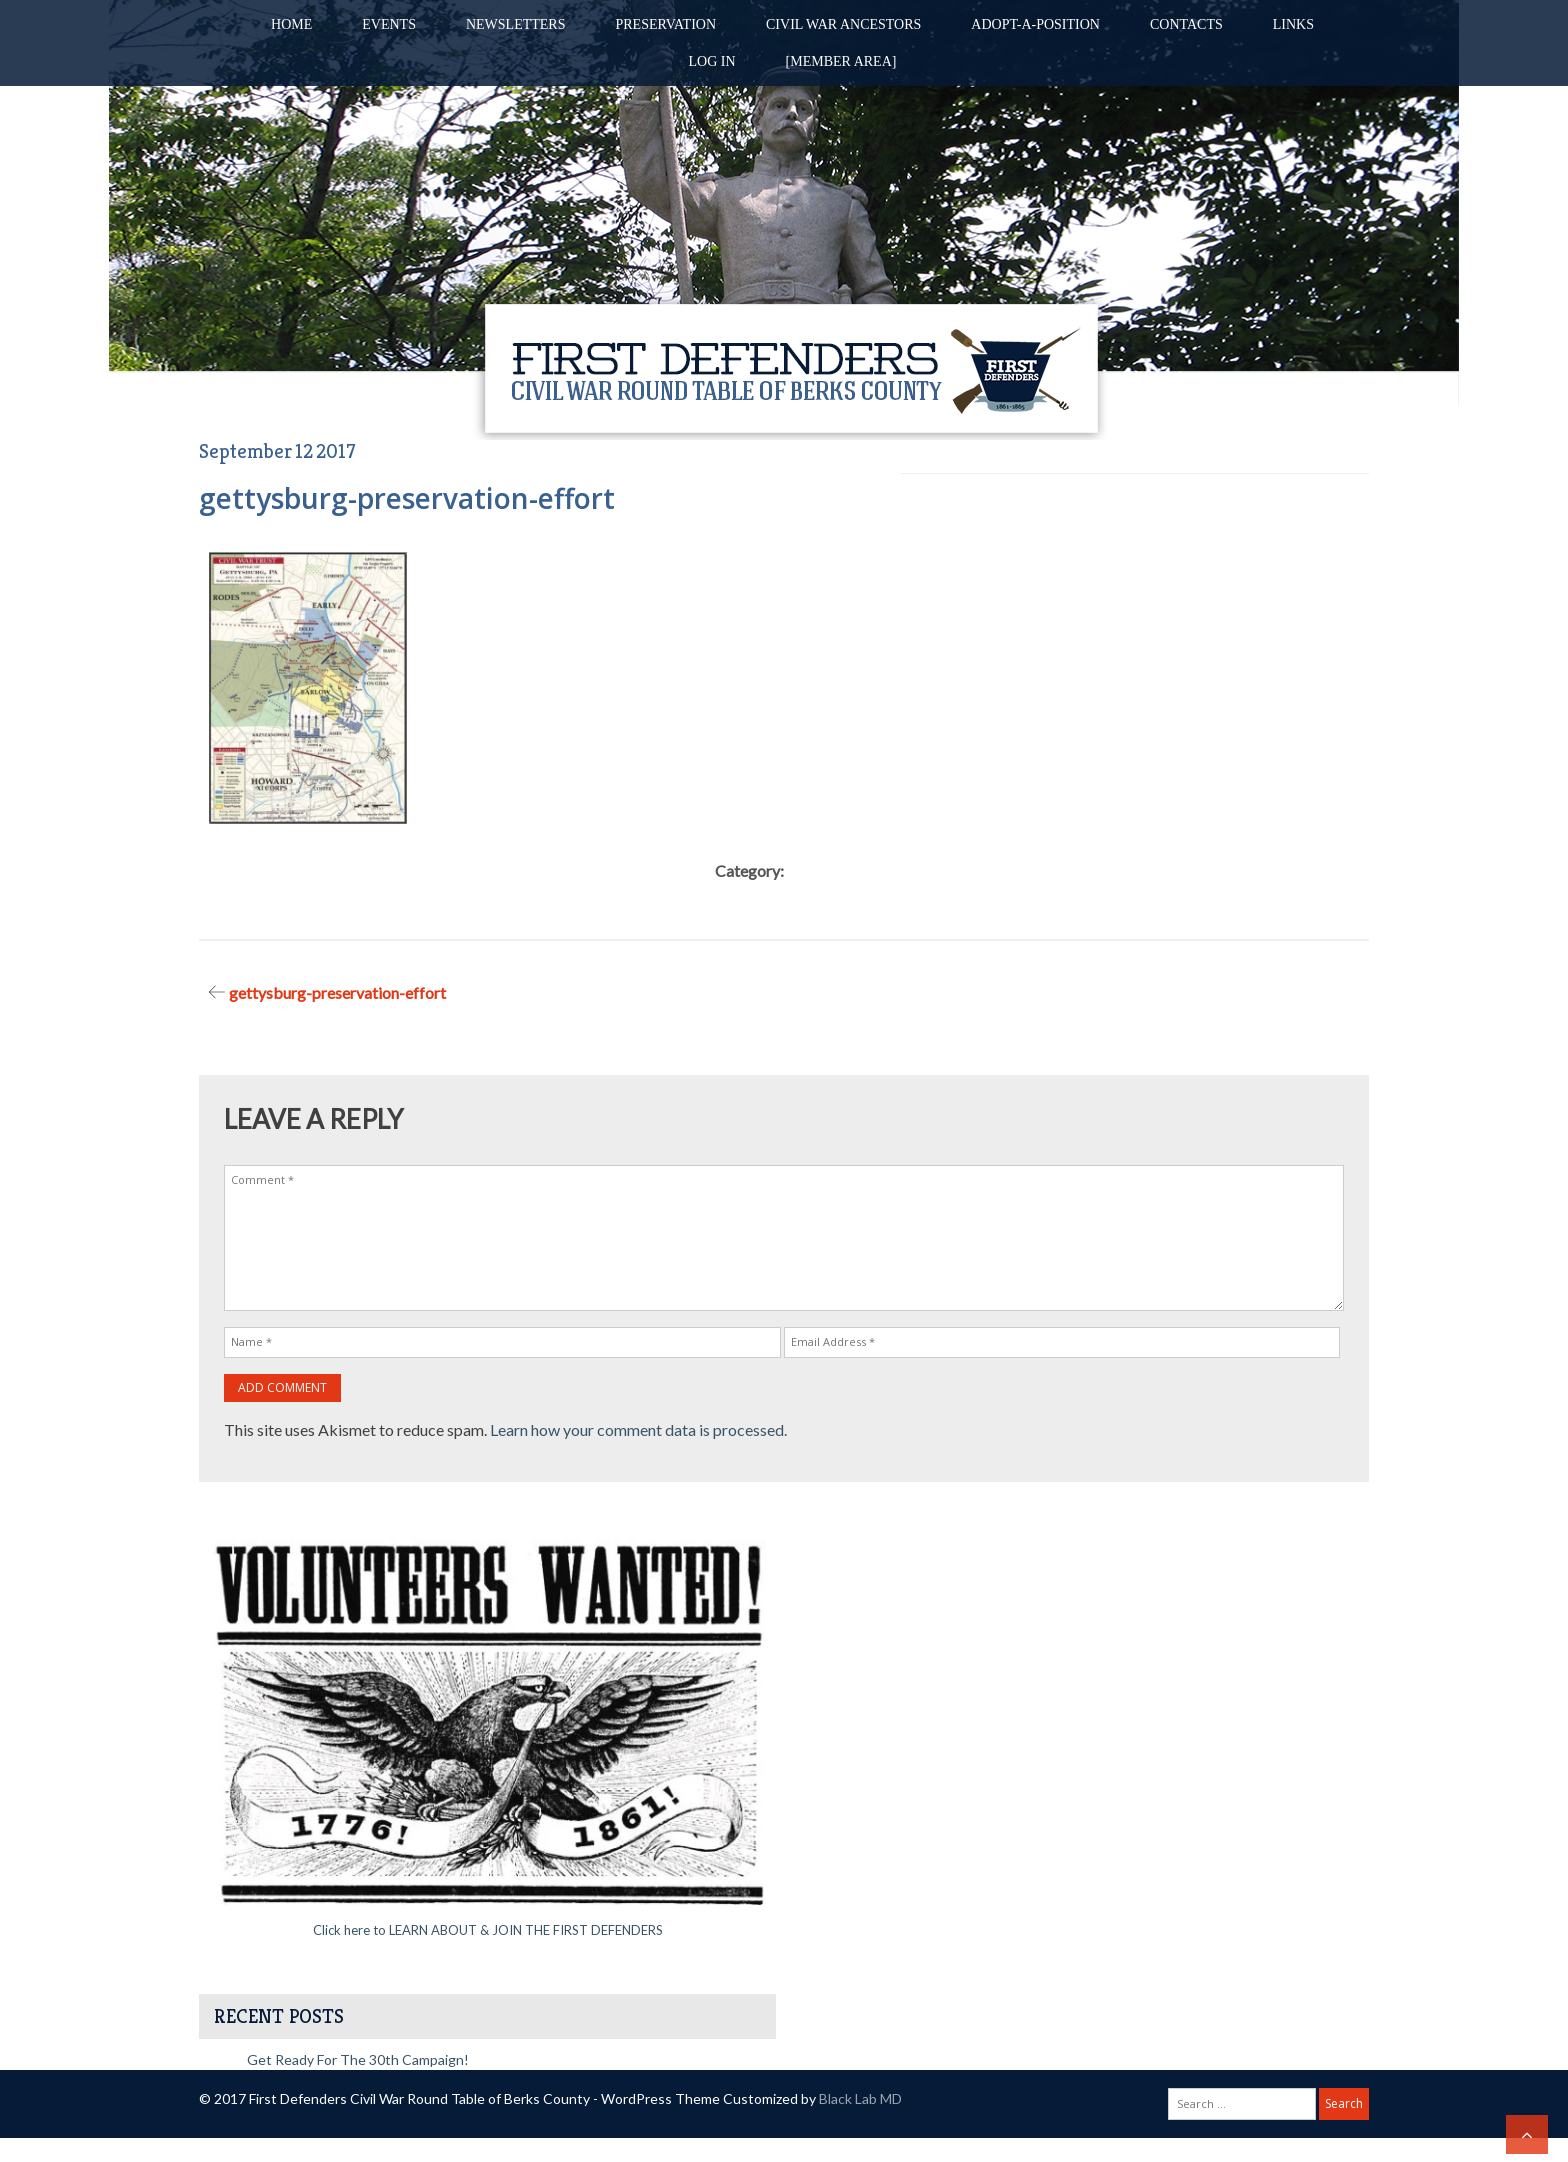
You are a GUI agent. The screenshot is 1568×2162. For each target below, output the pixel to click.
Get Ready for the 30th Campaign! (358, 2059)
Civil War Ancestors (843, 24)
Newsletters (516, 24)
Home (291, 24)
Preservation (665, 24)
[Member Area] (841, 61)
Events (389, 24)
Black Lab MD (860, 2098)
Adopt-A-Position (1035, 24)
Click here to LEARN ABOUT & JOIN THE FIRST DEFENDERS (488, 1930)
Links (1293, 24)
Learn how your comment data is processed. (638, 1429)
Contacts (1186, 24)
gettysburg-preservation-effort (337, 992)
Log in (712, 61)
